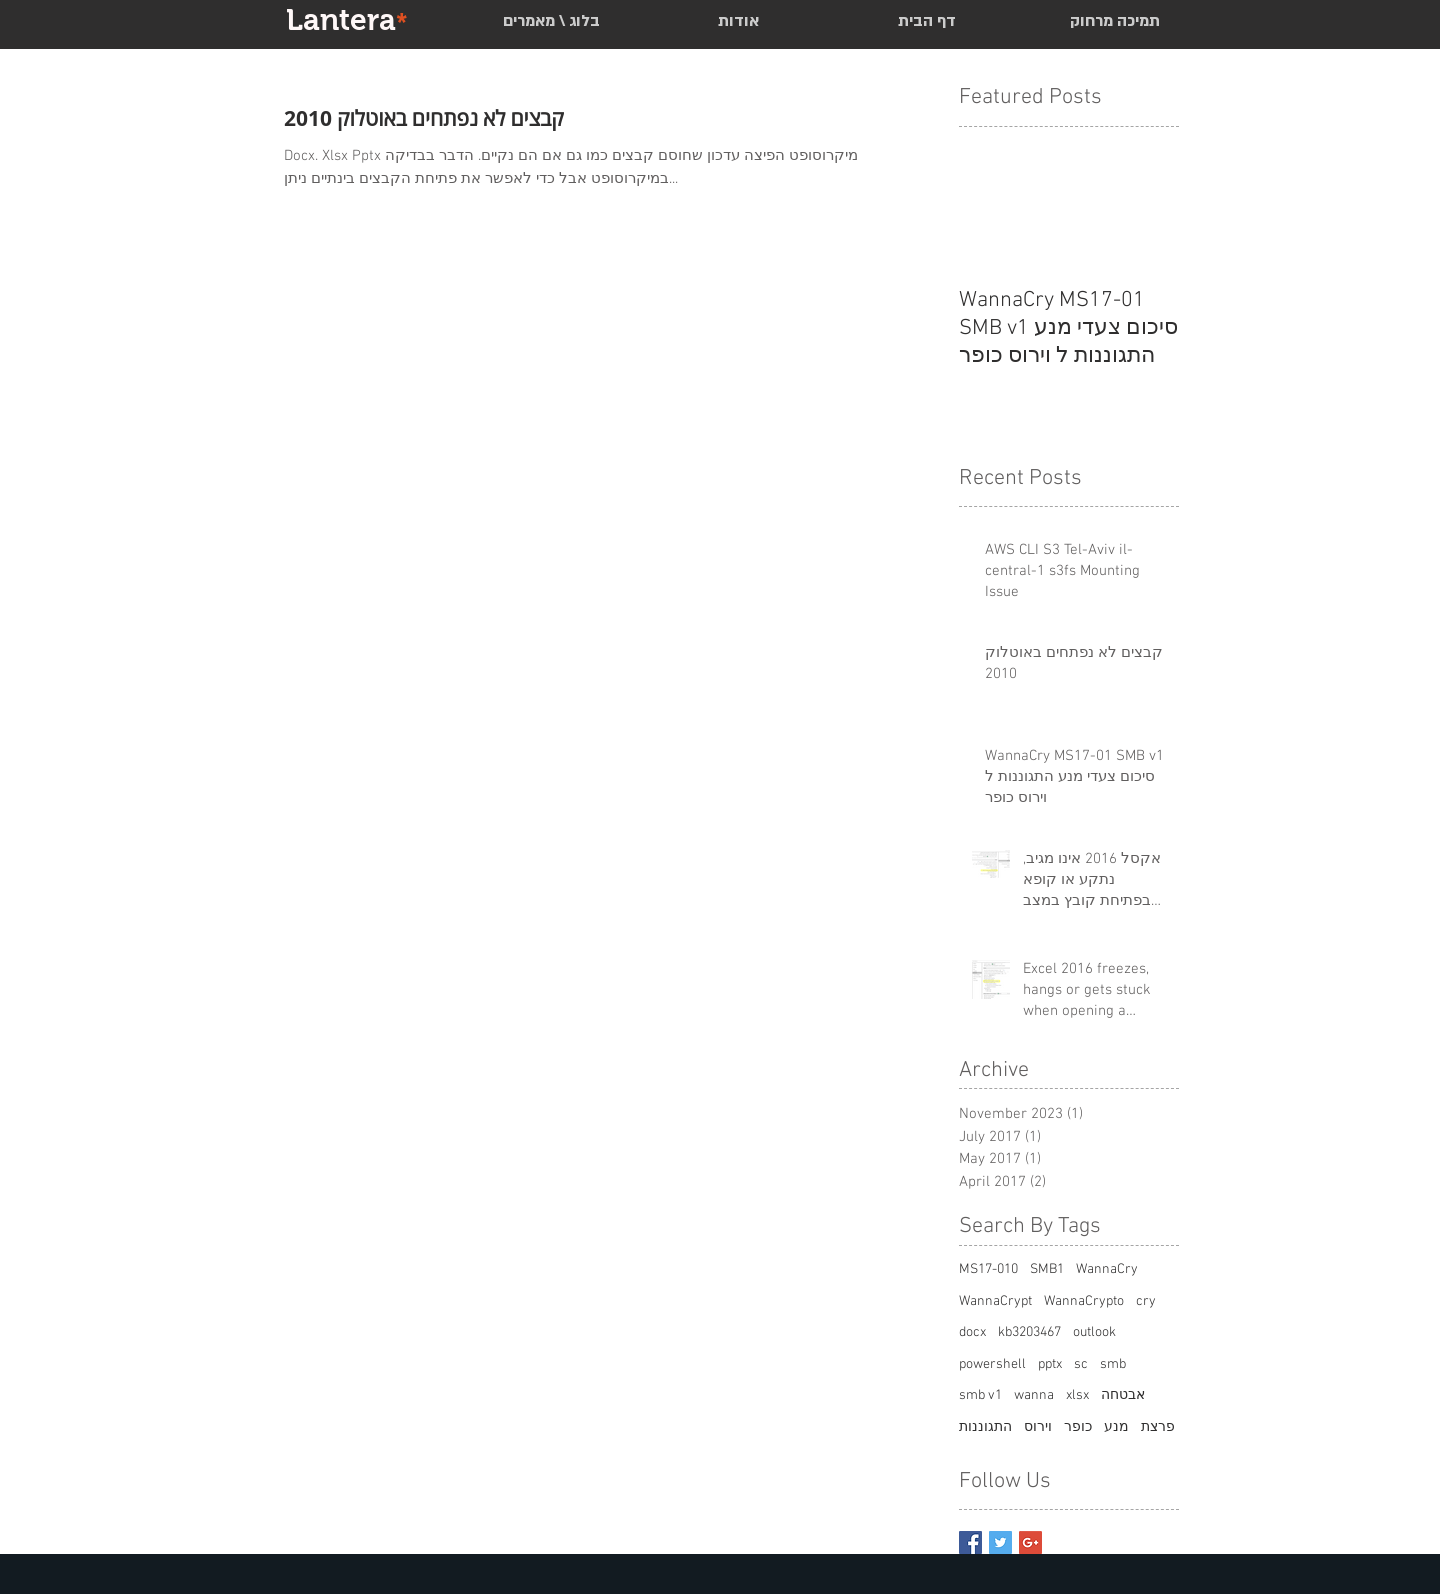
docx (972, 1332)
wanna (1034, 1395)
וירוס (1038, 1427)
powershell (992, 1364)
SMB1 (1047, 1269)
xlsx (1077, 1395)
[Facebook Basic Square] (970, 1542)
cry (1146, 1301)
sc (1081, 1364)
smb (1113, 1364)
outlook (1094, 1332)
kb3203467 (1029, 1332)
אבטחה (1123, 1395)
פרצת (1158, 1427)
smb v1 (980, 1395)
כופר (1078, 1427)
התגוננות (985, 1427)
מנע (1116, 1427)
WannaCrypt (995, 1301)
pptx (1050, 1364)
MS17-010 (988, 1269)
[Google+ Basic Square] (1030, 1542)
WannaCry (1107, 1269)
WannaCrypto (1084, 1301)
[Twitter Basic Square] (1000, 1542)
